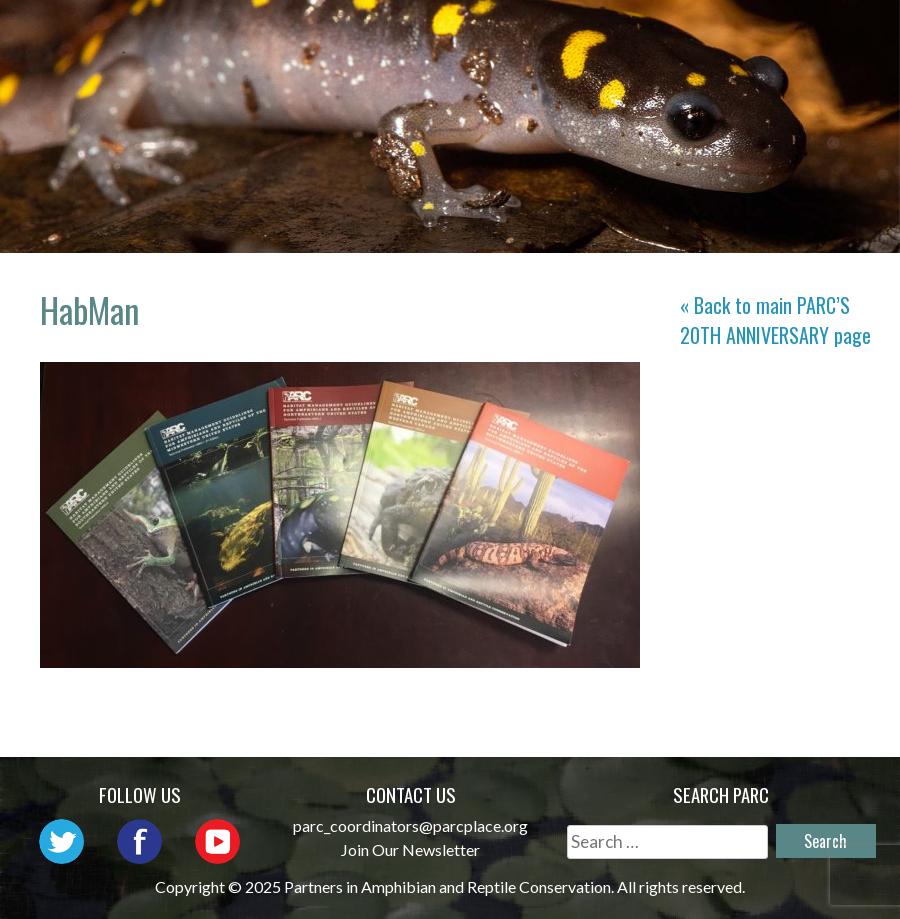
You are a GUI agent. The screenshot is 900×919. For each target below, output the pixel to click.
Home (289, 35)
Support (818, 64)
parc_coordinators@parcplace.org (410, 825)
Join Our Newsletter (410, 849)
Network (539, 35)
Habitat (592, 64)
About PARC (404, 35)
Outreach (665, 35)
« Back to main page (775, 320)
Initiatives (803, 35)
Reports (704, 64)
